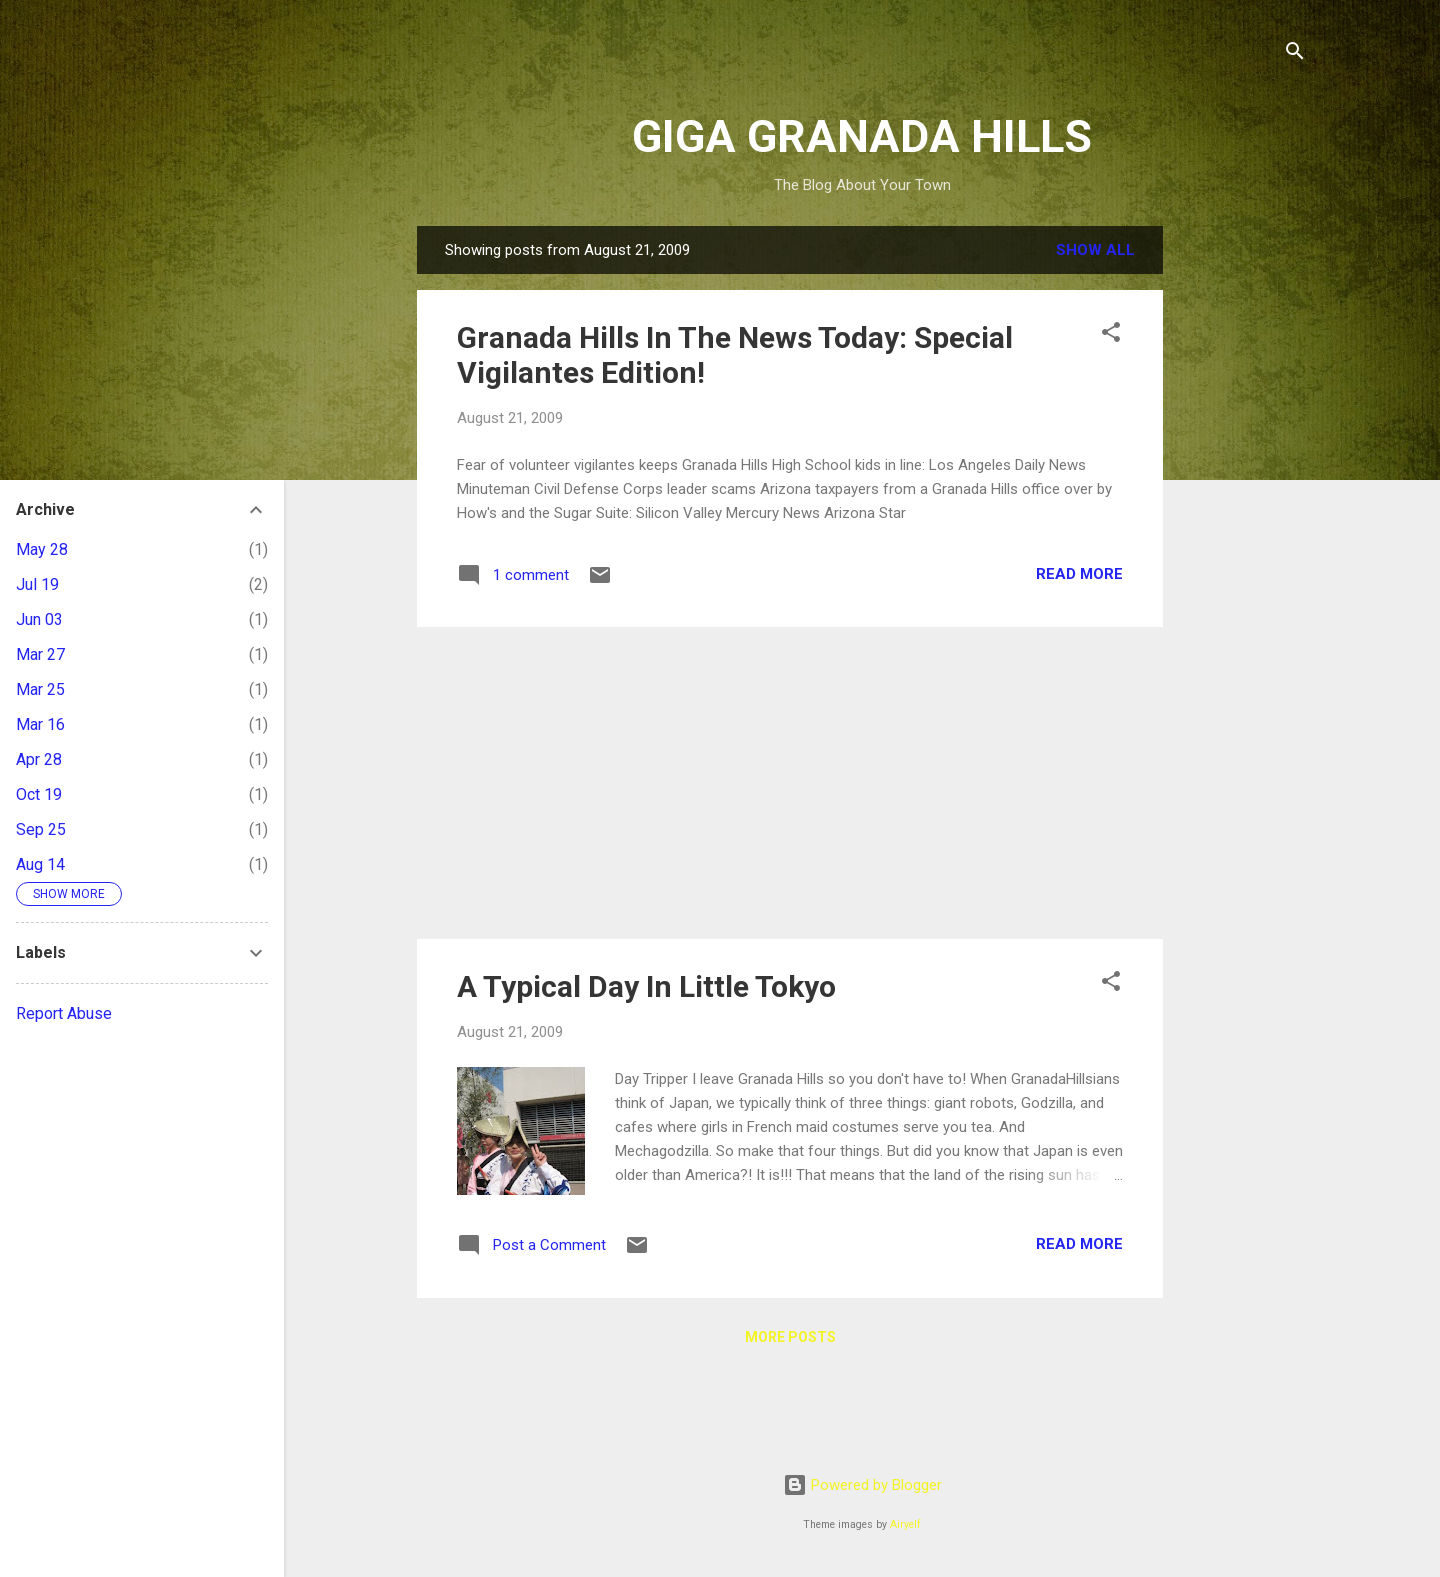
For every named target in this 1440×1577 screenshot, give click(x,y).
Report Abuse (64, 1013)
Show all (1095, 250)
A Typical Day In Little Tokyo (646, 986)
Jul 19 (37, 584)
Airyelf (905, 1524)
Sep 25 (41, 829)
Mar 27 (40, 654)
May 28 (42, 549)
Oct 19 (39, 794)
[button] (1111, 335)
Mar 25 (40, 689)
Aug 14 (40, 864)
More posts (790, 1337)
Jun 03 (39, 619)
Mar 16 (40, 724)
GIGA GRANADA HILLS (862, 136)
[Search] (1295, 54)
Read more (1079, 574)
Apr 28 (39, 759)
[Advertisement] (1243, 526)
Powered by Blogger (862, 1485)
